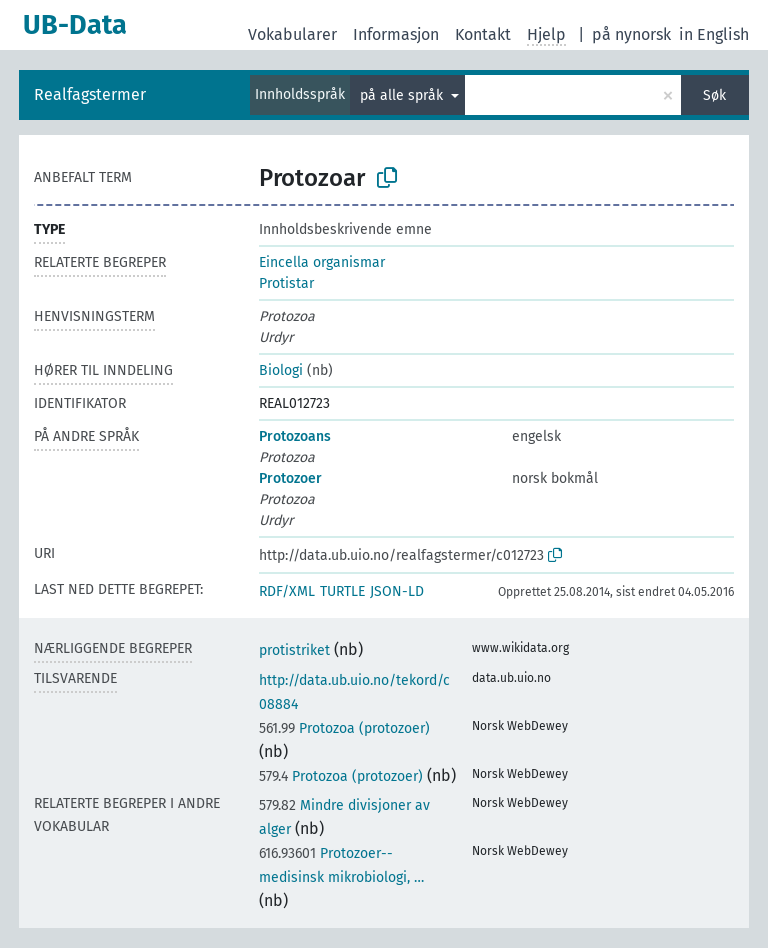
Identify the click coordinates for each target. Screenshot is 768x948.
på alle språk (403, 95)
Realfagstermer (90, 94)
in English (714, 34)
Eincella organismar (322, 262)
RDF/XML (287, 591)
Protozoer (290, 478)
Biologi (281, 370)
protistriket (294, 650)
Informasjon (396, 34)
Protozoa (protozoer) (344, 728)
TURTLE (342, 591)
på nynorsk (631, 34)
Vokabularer (292, 34)
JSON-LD (397, 591)
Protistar (286, 283)
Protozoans (295, 436)
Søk (714, 95)
